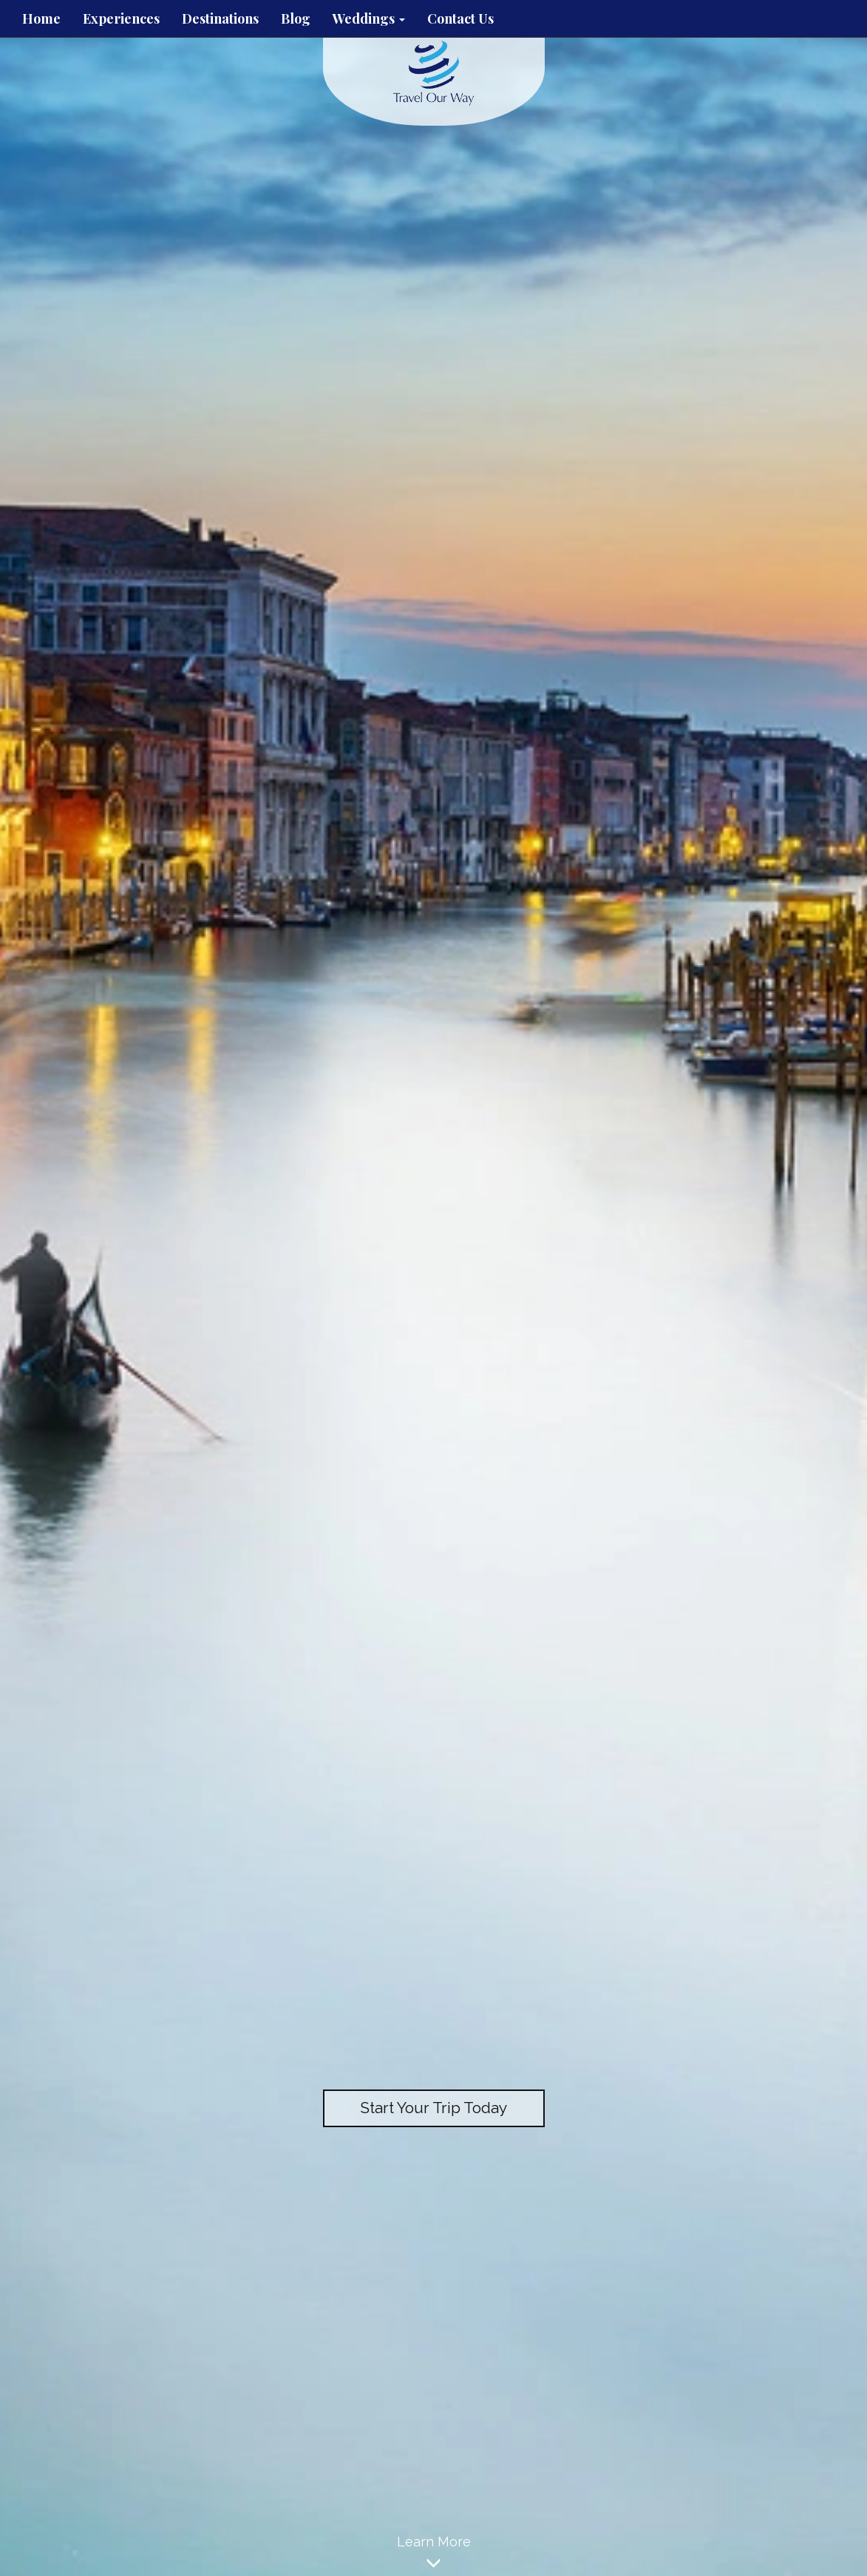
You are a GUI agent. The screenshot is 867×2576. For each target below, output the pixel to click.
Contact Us (460, 18)
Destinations (220, 18)
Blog (295, 18)
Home (41, 18)
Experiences (121, 18)
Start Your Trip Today (433, 2107)
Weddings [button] (369, 18)
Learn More (433, 2555)
